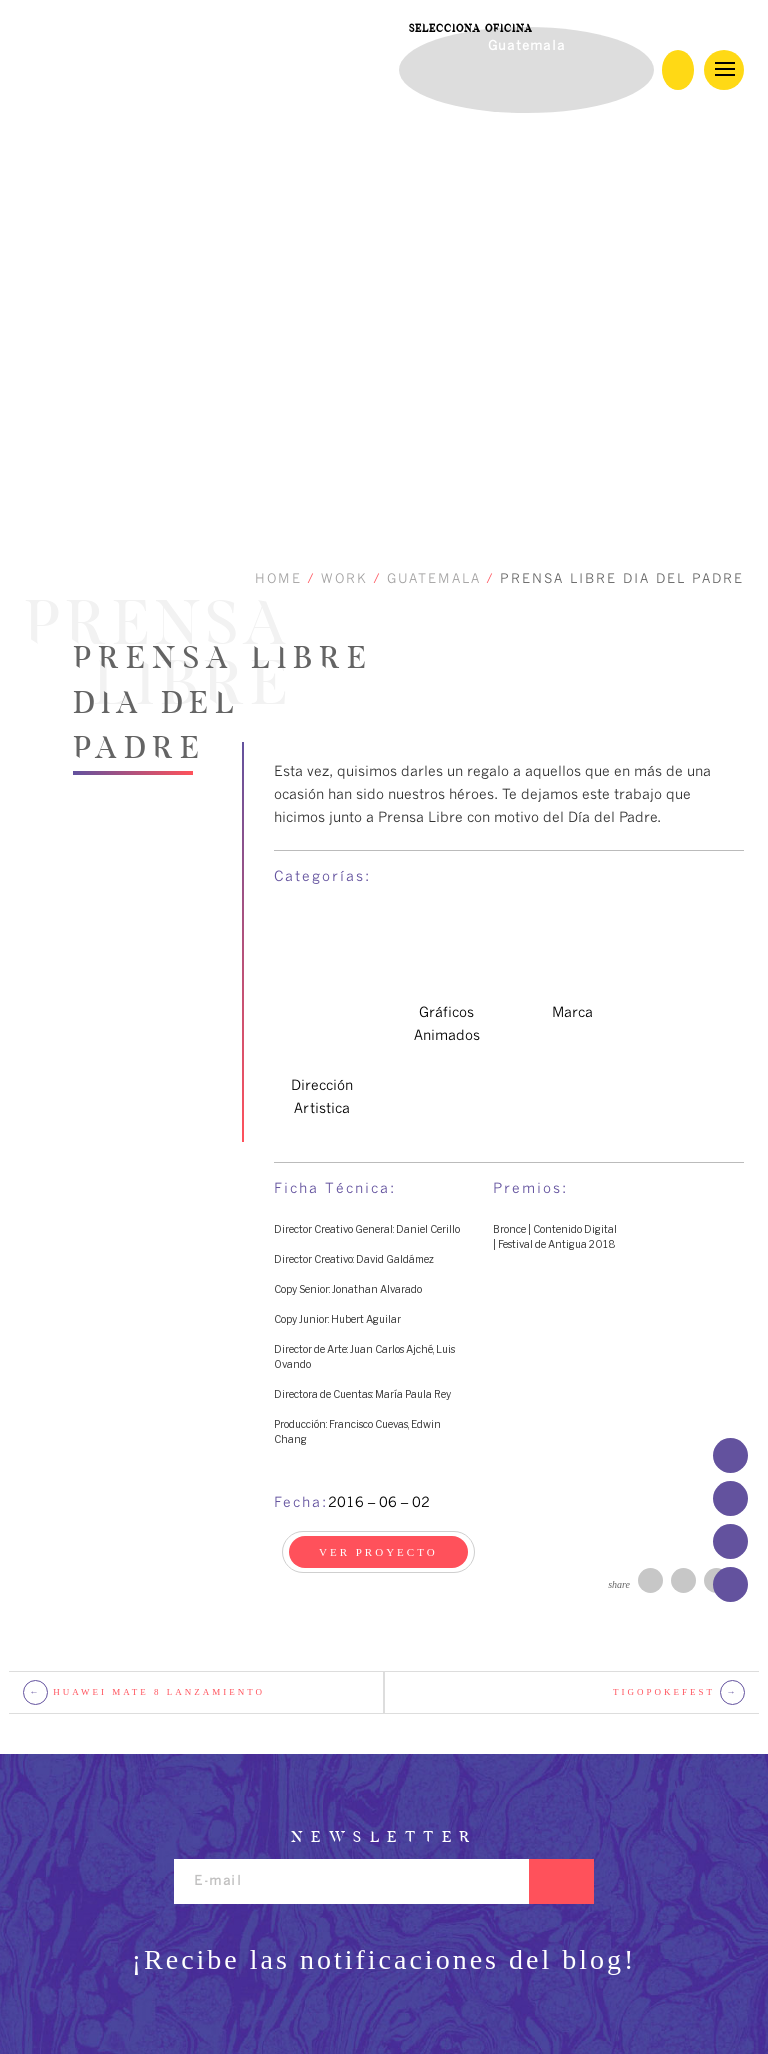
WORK (344, 579)
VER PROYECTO (378, 1552)
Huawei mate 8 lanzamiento (144, 1692)
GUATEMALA (434, 579)
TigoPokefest (679, 1692)
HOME (278, 579)
